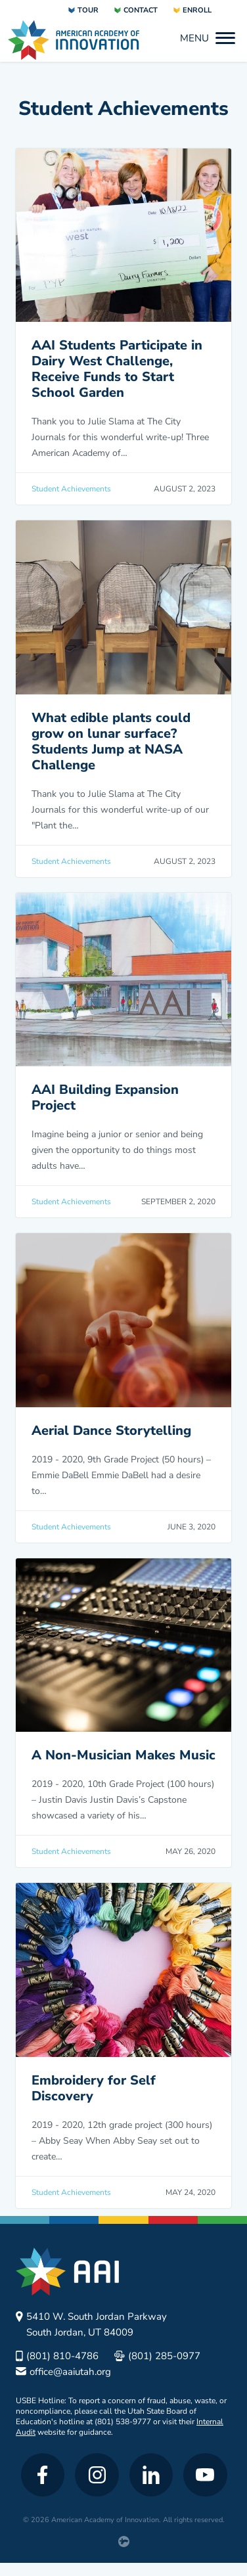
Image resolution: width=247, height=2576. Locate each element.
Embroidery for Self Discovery (94, 2088)
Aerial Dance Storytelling (111, 1430)
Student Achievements (71, 489)
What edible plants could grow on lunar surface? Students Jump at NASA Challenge (111, 741)
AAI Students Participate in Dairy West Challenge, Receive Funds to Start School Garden (117, 368)
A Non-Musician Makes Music (123, 1755)
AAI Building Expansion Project (105, 1097)
